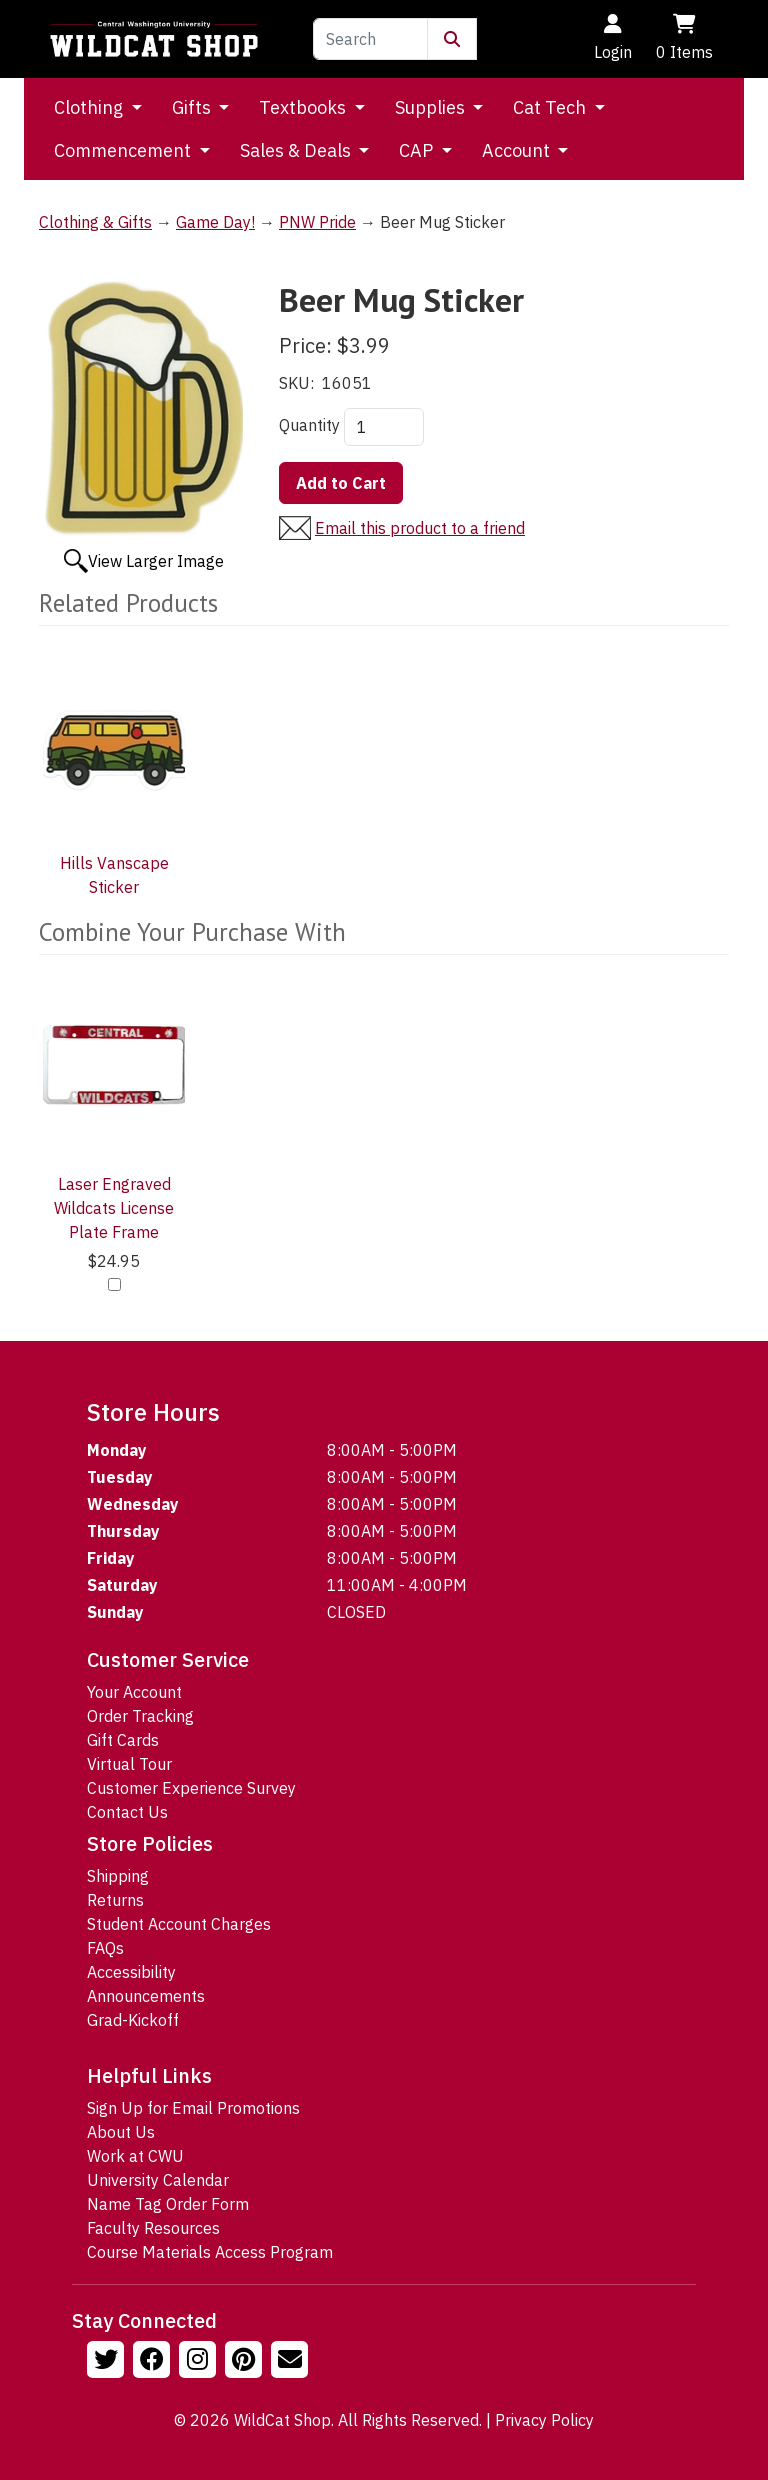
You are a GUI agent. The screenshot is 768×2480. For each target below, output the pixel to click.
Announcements (146, 1996)
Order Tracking (140, 1716)
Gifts (193, 107)
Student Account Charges (179, 1924)
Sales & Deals (297, 150)
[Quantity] (384, 427)
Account (518, 150)
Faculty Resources (153, 2228)
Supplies (432, 107)
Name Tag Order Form (168, 2204)
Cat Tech (551, 107)
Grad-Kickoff (133, 2020)
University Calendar (158, 2180)
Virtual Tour (129, 1764)
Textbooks (304, 107)
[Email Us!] (292, 2362)
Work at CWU (135, 2156)
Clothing (90, 107)
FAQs (105, 1948)
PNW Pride (317, 222)
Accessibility (131, 1972)
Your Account (134, 1692)
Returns (115, 1900)
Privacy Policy (544, 2420)
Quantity (309, 425)
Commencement (124, 150)
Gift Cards (123, 1740)
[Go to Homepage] (154, 39)
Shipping (118, 1876)
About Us (121, 2132)
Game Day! (215, 222)
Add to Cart (341, 483)
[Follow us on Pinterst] (246, 2362)
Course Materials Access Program (210, 2252)
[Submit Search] (452, 39)
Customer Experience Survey (191, 1788)
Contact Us (127, 1812)
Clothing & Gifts (95, 222)
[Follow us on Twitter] (108, 2362)
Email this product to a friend (420, 528)
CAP (418, 150)
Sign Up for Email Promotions (193, 2108)
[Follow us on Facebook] (154, 2362)
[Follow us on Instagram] (200, 2362)
